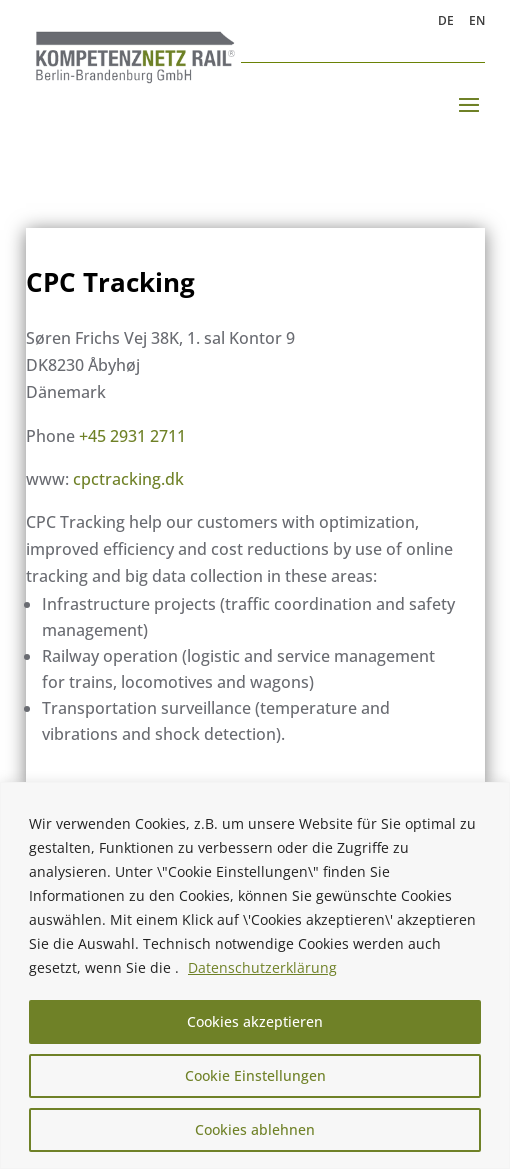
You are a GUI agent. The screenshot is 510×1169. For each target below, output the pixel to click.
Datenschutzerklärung (262, 967)
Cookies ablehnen (255, 1129)
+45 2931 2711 (132, 436)
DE (446, 22)
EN (477, 22)
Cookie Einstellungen (255, 1075)
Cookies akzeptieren (255, 1021)
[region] (255, 975)
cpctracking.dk (128, 479)
